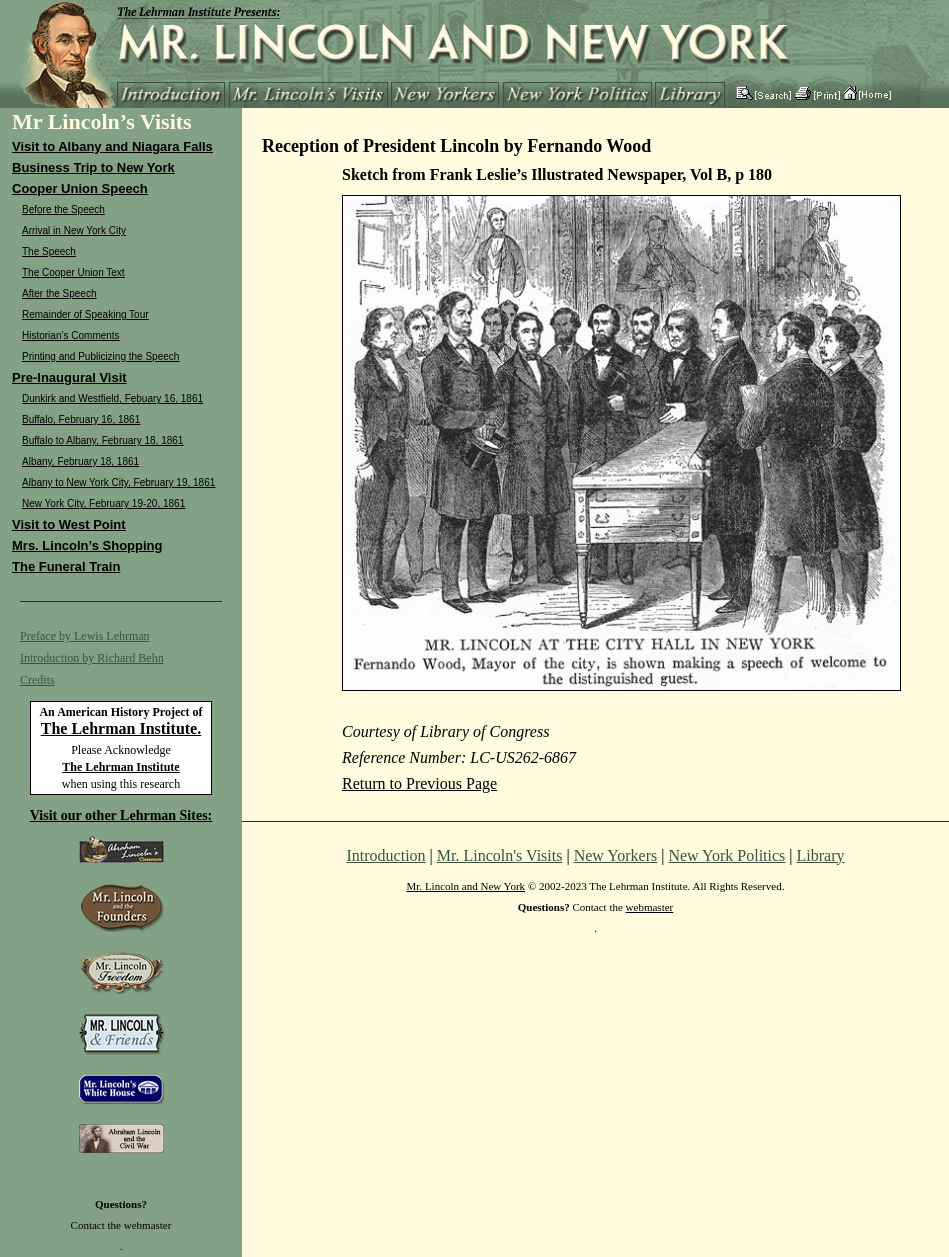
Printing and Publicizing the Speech (100, 356)
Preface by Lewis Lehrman (85, 636)
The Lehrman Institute (120, 767)
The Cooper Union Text (73, 272)
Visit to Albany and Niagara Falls (112, 146)
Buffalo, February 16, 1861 (81, 419)
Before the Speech (63, 209)
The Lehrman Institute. (121, 728)
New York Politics (726, 855)
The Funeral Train (66, 566)
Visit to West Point (69, 524)
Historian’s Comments (71, 335)
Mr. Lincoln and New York (466, 886)
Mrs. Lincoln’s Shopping (87, 545)
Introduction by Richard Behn (92, 658)
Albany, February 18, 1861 (80, 461)
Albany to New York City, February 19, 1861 (118, 482)
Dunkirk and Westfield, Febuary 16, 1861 (112, 398)
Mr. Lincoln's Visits (500, 855)
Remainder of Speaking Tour (85, 314)
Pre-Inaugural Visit (69, 377)
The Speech (49, 251)
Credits (37, 680)
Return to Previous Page (419, 783)
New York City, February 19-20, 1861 (103, 503)
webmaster (148, 1225)
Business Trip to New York (93, 167)
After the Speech (59, 293)
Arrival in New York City (74, 230)
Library (821, 855)
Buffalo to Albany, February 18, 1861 (102, 440)
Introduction (386, 855)
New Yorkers (616, 855)
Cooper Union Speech (80, 188)
